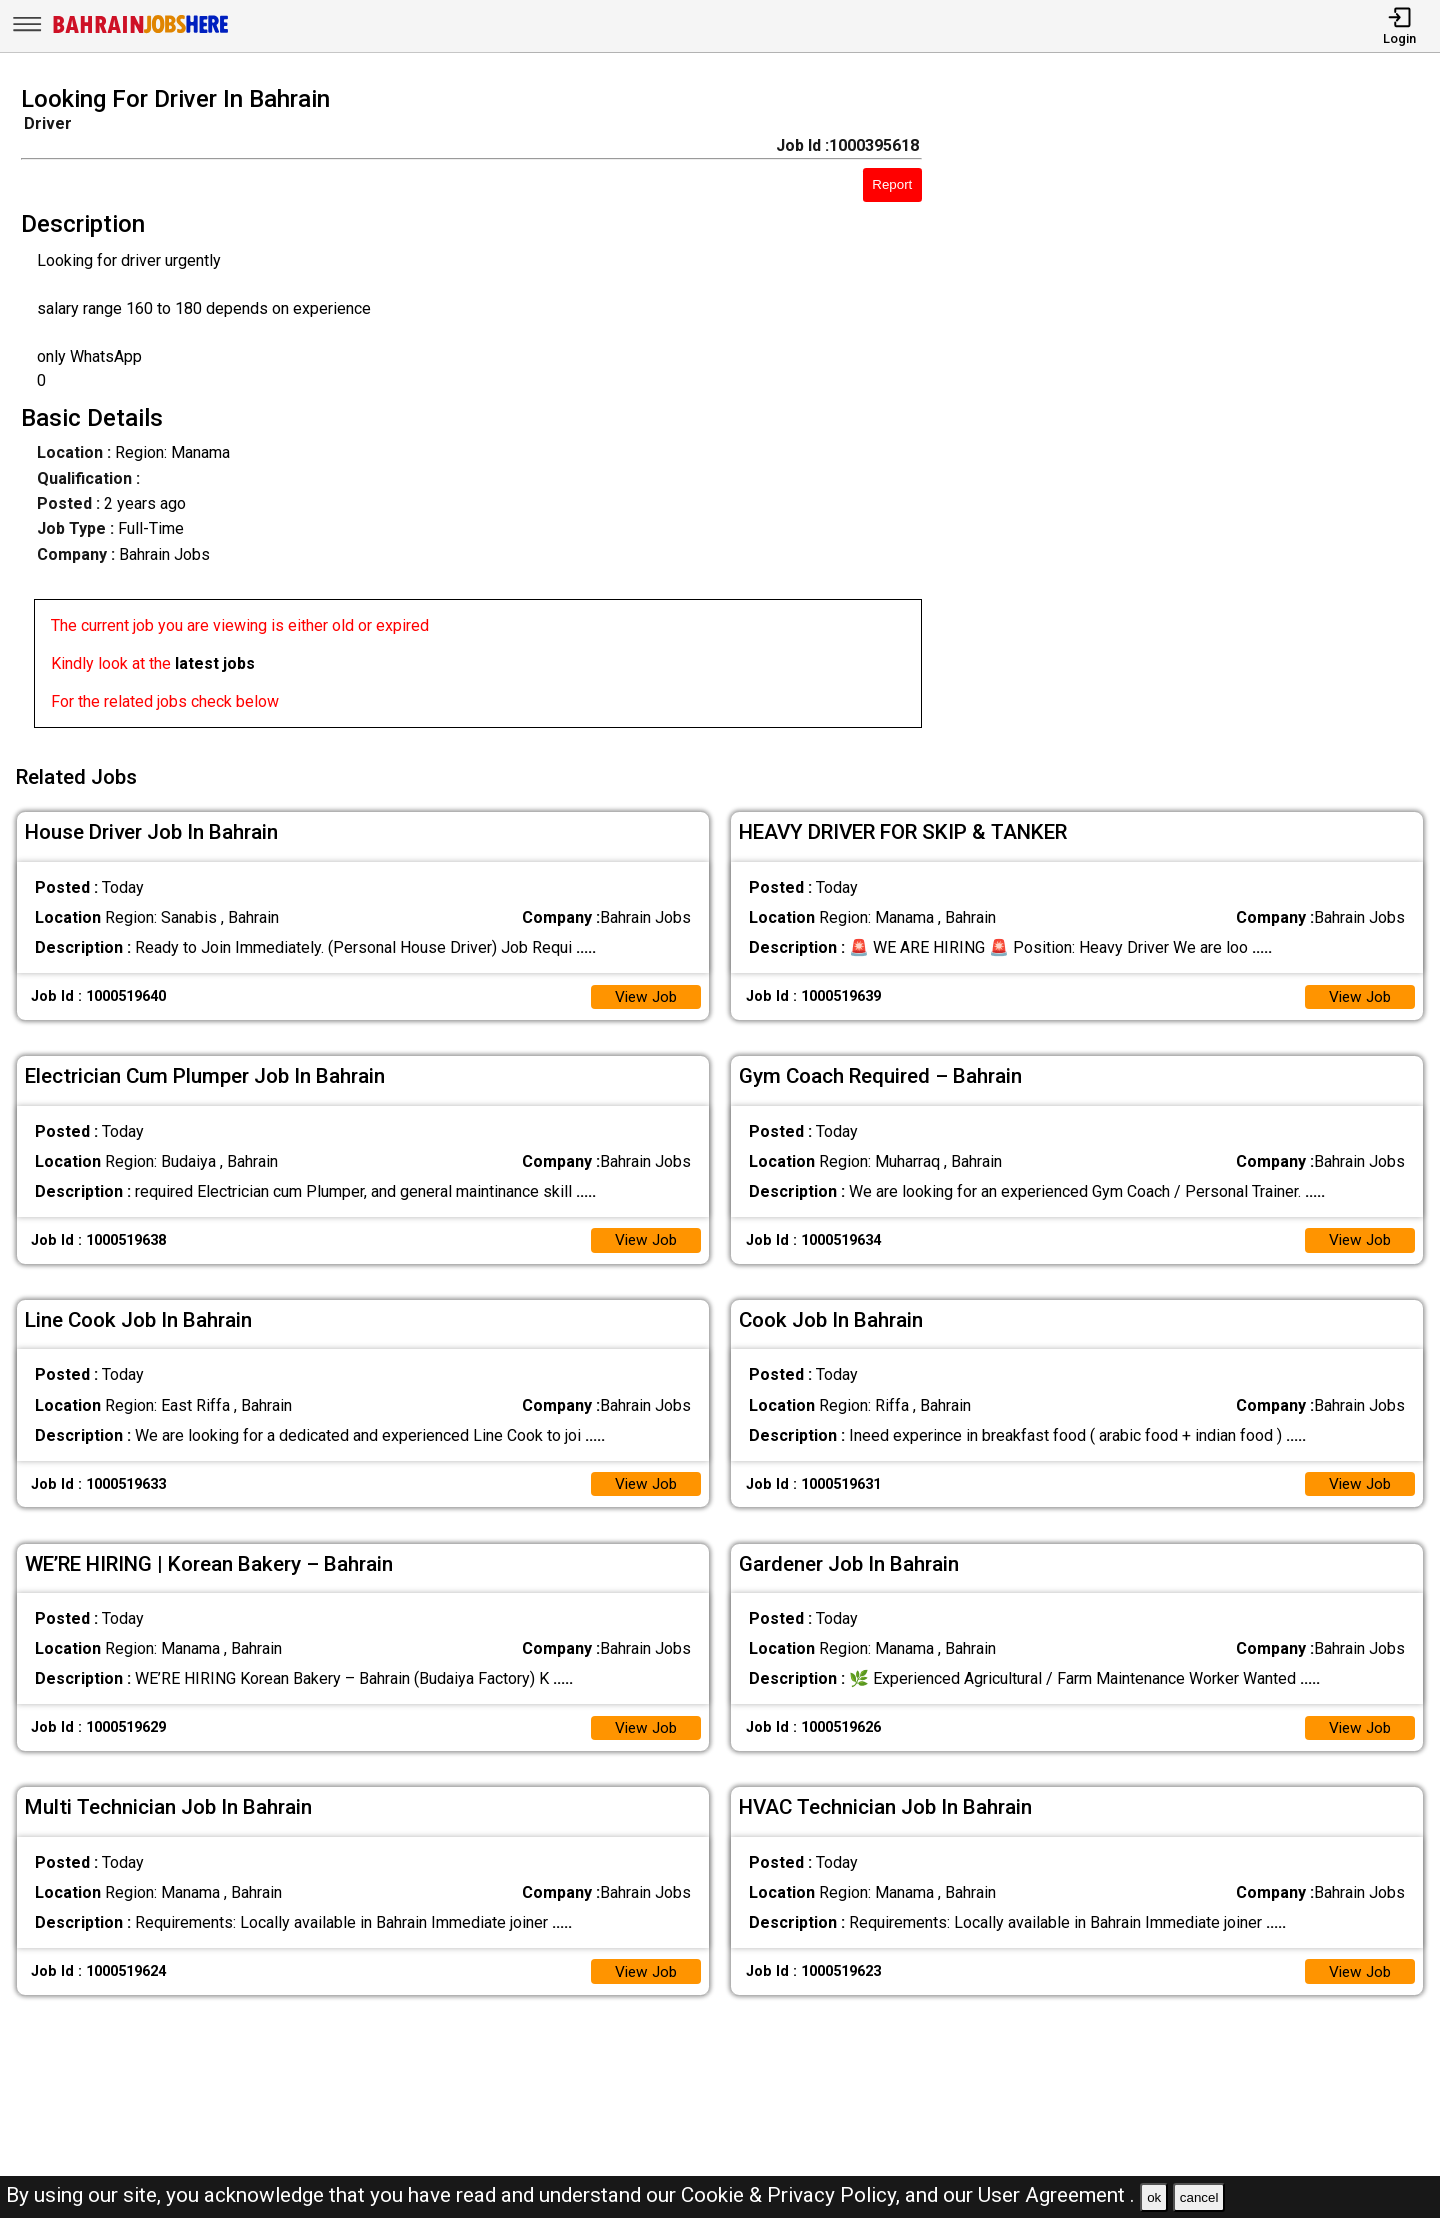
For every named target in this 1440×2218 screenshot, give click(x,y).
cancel (1199, 2197)
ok (1154, 2197)
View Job (644, 990)
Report (892, 184)
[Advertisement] (1199, 413)
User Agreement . (1056, 2195)
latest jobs (215, 663)
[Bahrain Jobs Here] (141, 31)
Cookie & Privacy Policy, (793, 2195)
